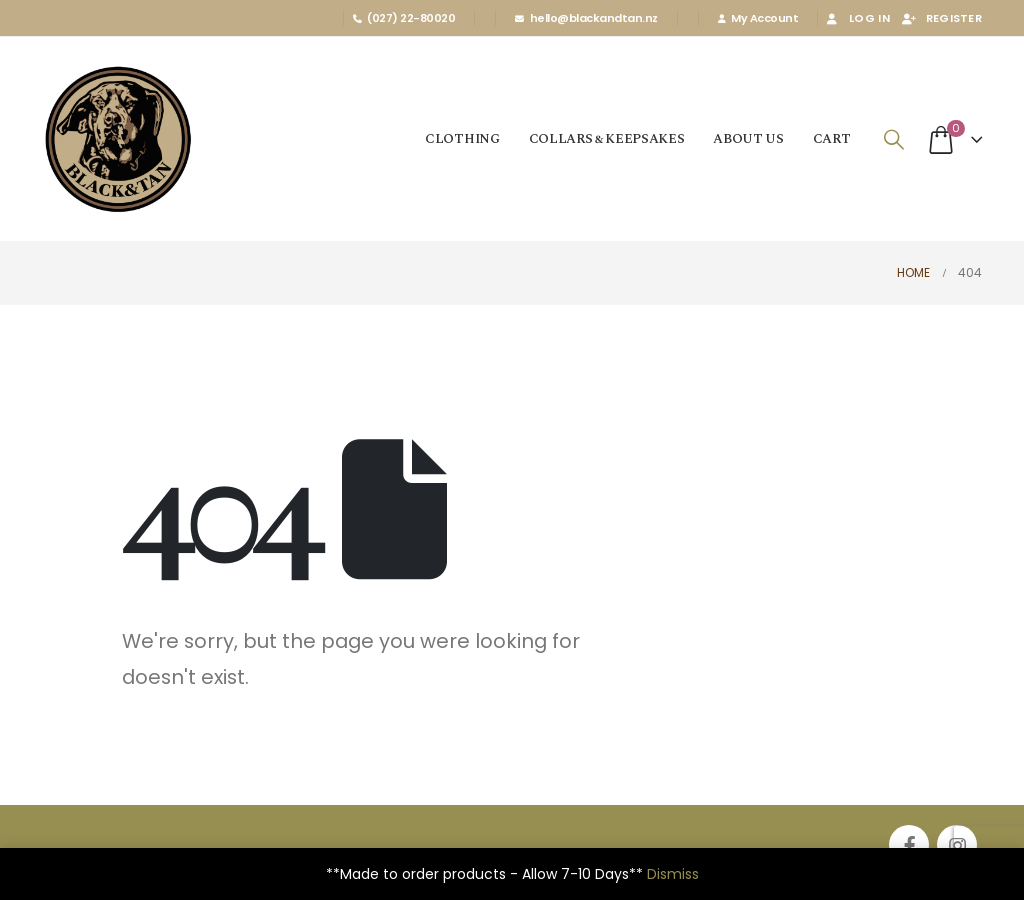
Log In (856, 18)
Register (941, 18)
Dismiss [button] (673, 874)
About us (748, 139)
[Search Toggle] (894, 139)
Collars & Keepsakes (607, 139)
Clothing (462, 139)
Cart (832, 139)
